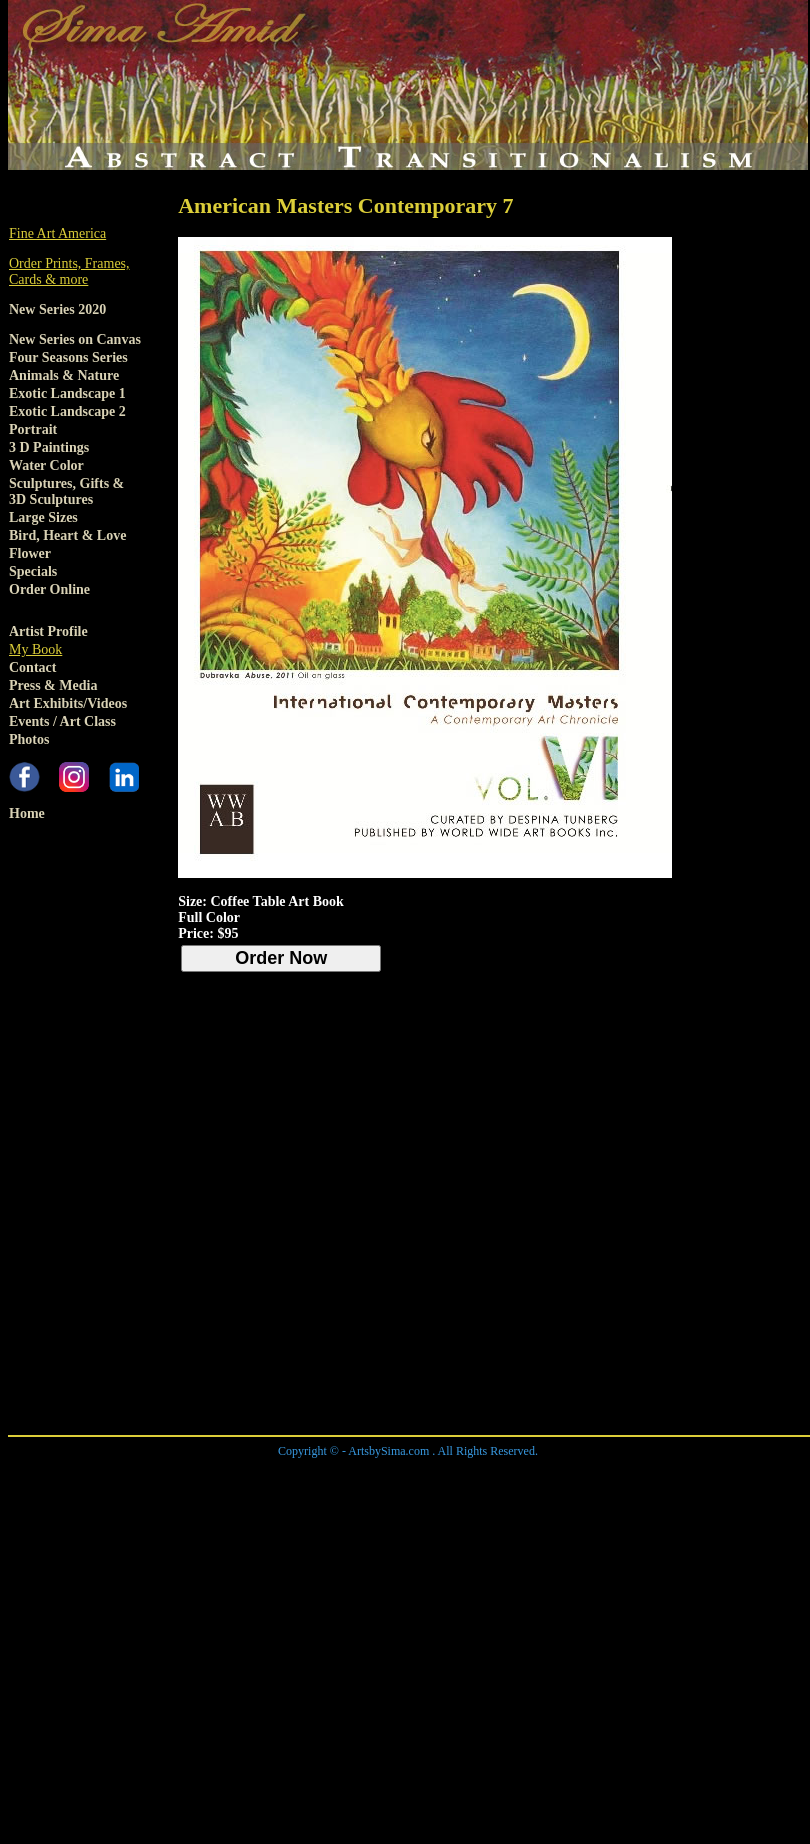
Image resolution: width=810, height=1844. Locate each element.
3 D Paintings (49, 447)
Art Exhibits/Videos (68, 703)
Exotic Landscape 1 (67, 393)
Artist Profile (48, 631)
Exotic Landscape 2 (67, 411)
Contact (32, 667)
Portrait (33, 429)
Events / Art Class (62, 721)
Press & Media (53, 685)
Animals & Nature (64, 375)
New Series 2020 (57, 309)
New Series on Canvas (75, 339)
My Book (35, 649)
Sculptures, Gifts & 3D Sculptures (66, 491)
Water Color (46, 465)
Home (27, 813)
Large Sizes (43, 517)
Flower (30, 553)
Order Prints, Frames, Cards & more (69, 271)
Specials (33, 571)
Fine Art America (57, 233)
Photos (29, 739)
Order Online (49, 589)
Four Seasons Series (68, 357)
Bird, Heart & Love (67, 535)
